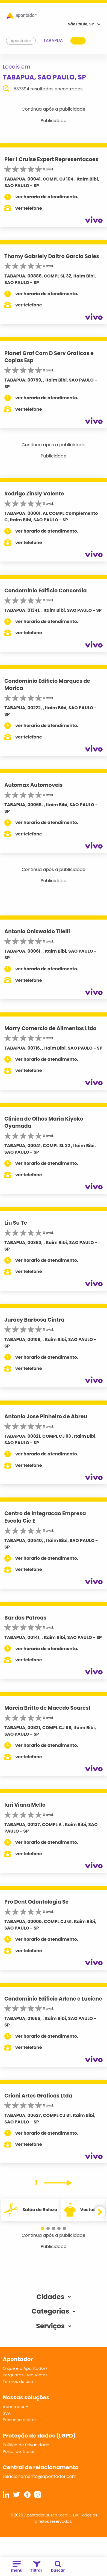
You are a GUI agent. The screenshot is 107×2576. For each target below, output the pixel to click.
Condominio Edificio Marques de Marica (47, 684)
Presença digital (19, 2420)
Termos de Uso (18, 2381)
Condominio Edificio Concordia (45, 590)
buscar (58, 2567)
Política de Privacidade (26, 2445)
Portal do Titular (19, 2451)
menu (16, 2567)
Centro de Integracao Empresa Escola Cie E (45, 1517)
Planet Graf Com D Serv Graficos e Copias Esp (49, 357)
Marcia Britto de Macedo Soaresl (47, 1708)
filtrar (36, 2567)
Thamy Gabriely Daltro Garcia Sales (51, 256)
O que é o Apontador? (25, 2368)
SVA (7, 2413)
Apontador (21, 40)
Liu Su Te (15, 1223)
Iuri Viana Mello (25, 1805)
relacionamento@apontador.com (39, 2476)
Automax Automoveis (33, 785)
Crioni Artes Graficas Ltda (38, 2095)
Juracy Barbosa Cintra (34, 1320)
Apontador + (16, 2406)
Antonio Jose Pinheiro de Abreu (45, 1416)
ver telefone (28, 208)
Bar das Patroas (25, 1617)
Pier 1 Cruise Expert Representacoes (51, 159)
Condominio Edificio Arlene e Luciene (53, 1998)
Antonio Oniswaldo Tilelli (37, 931)
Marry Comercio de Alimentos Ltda (50, 1028)
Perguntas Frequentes (25, 2375)
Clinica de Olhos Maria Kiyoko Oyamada (43, 1122)
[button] (42, 2228)
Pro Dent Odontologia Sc (36, 1902)
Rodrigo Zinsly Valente (34, 493)
